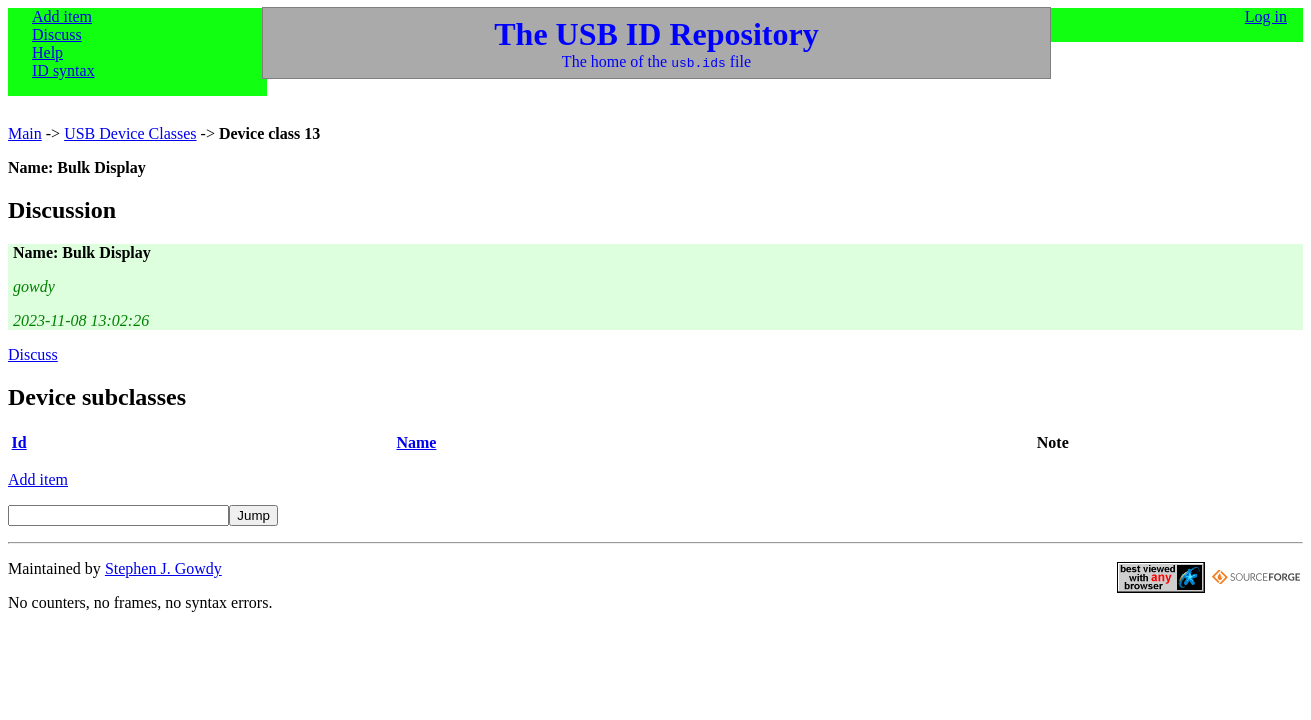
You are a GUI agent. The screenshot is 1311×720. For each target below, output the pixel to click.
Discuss (57, 34)
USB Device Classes (130, 133)
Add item (62, 16)
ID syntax (63, 70)
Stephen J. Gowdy (163, 568)
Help (47, 52)
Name (416, 442)
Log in (1266, 16)
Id (19, 442)
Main (25, 133)
